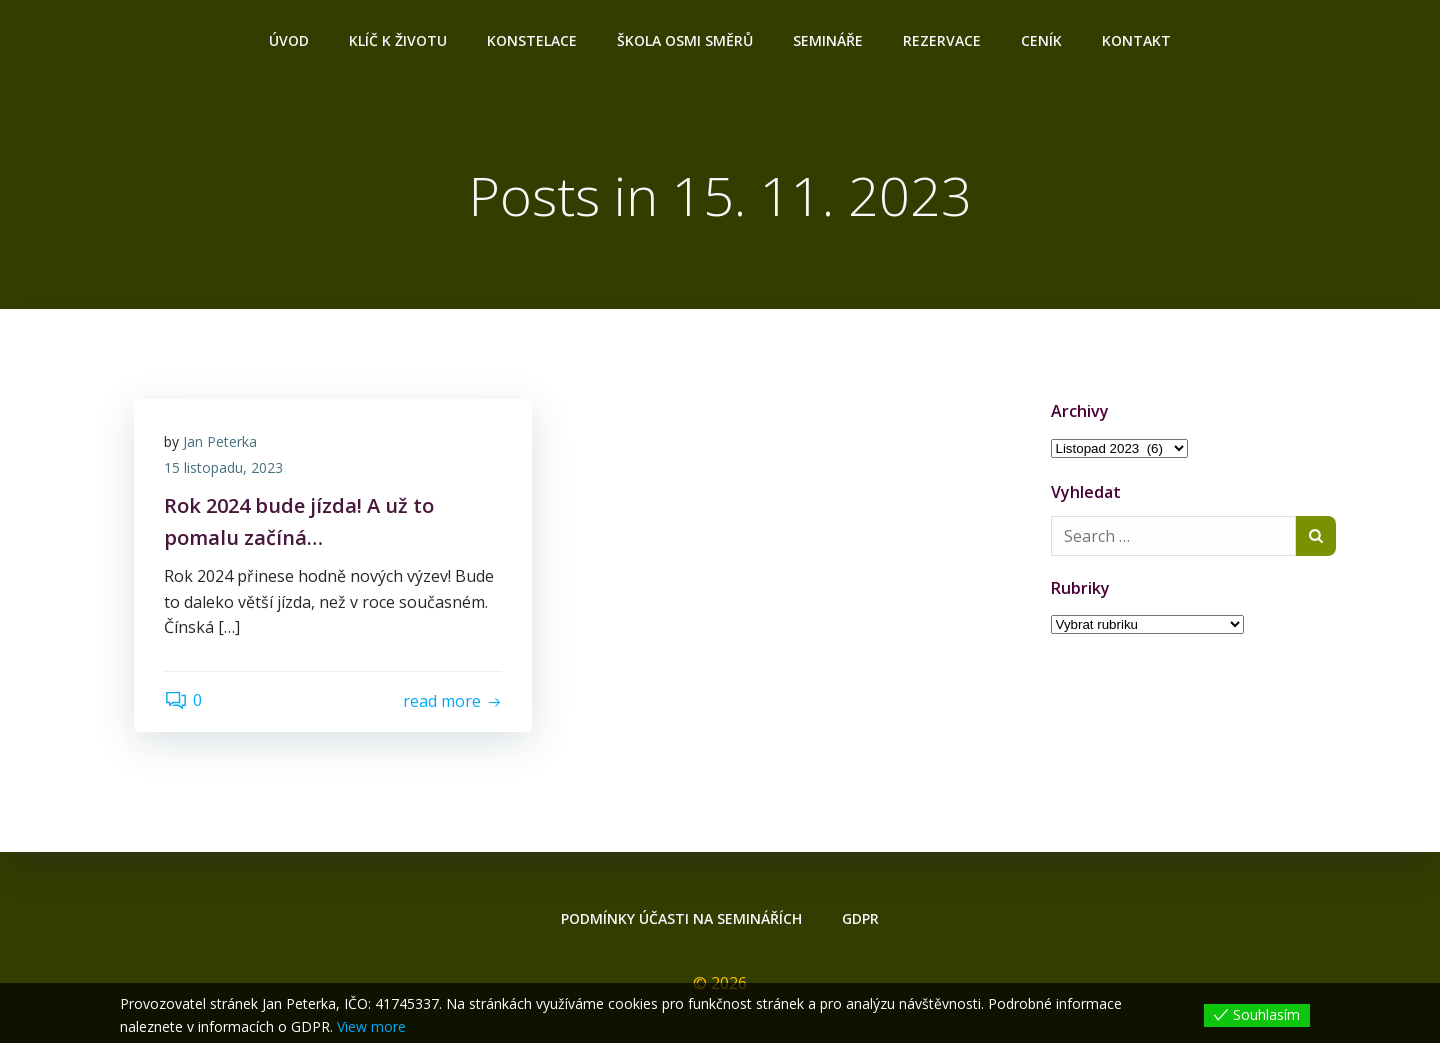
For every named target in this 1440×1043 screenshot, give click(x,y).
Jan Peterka (220, 441)
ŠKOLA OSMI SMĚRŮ (685, 40)
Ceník (1041, 40)
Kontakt (1136, 40)
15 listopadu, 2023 (223, 467)
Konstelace (532, 40)
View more (371, 1026)
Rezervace (942, 40)
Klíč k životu (398, 40)
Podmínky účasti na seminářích (681, 918)
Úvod (289, 40)
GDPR (860, 918)
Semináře (828, 40)
